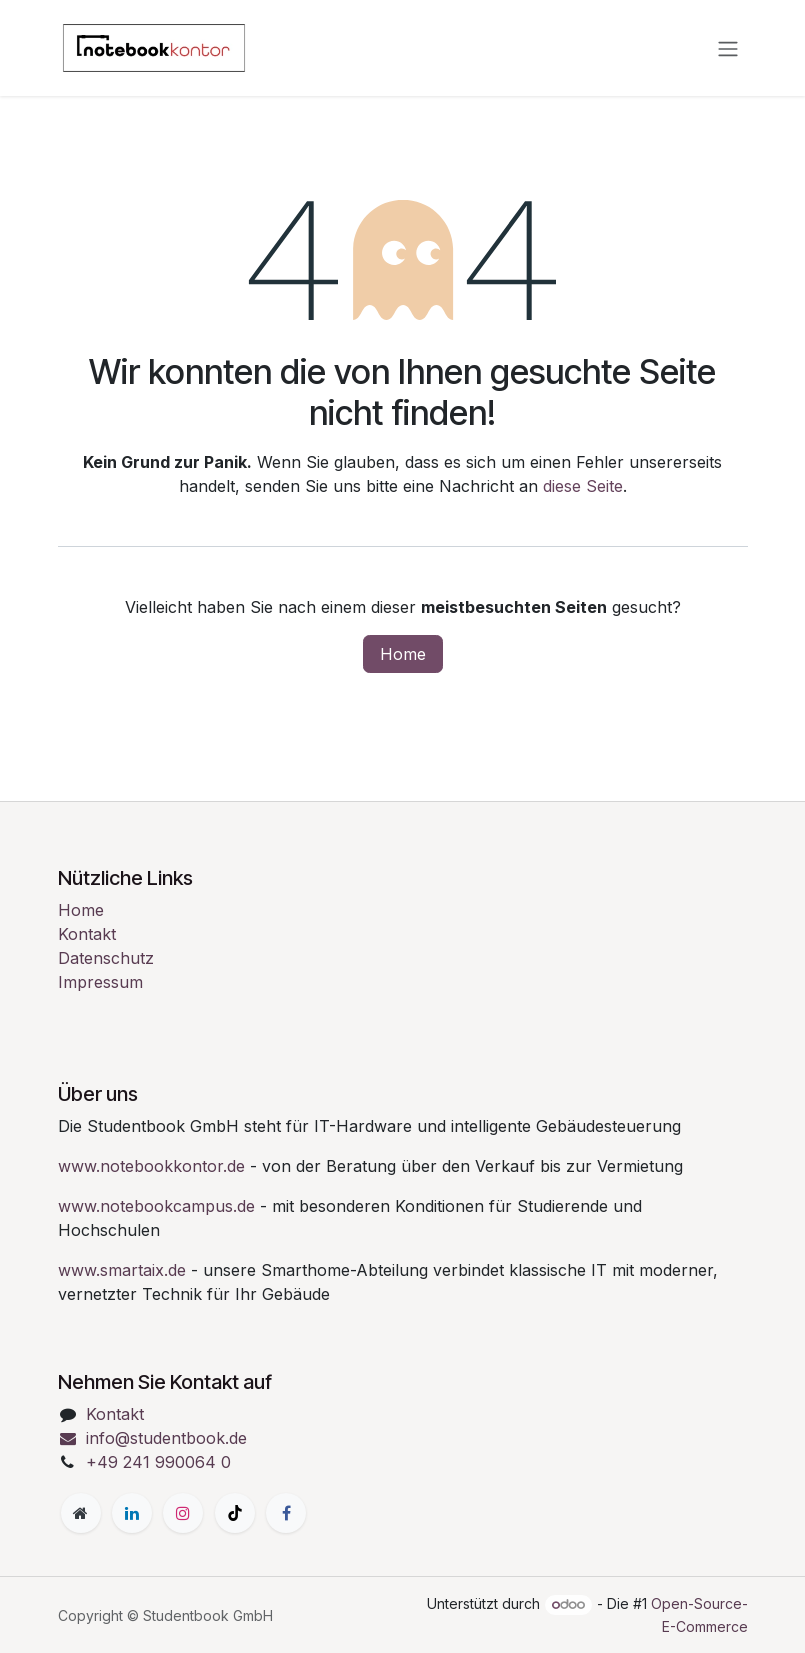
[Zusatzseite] (81, 1513)
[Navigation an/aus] (728, 48)
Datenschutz (106, 958)
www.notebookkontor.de (151, 1166)
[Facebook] (286, 1513)
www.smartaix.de (122, 1270)
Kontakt (87, 934)
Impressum (100, 982)
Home (403, 654)
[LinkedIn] (132, 1513)
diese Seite (583, 486)
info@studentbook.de (153, 1438)
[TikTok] (235, 1513)
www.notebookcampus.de (156, 1206)
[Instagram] (183, 1513)
